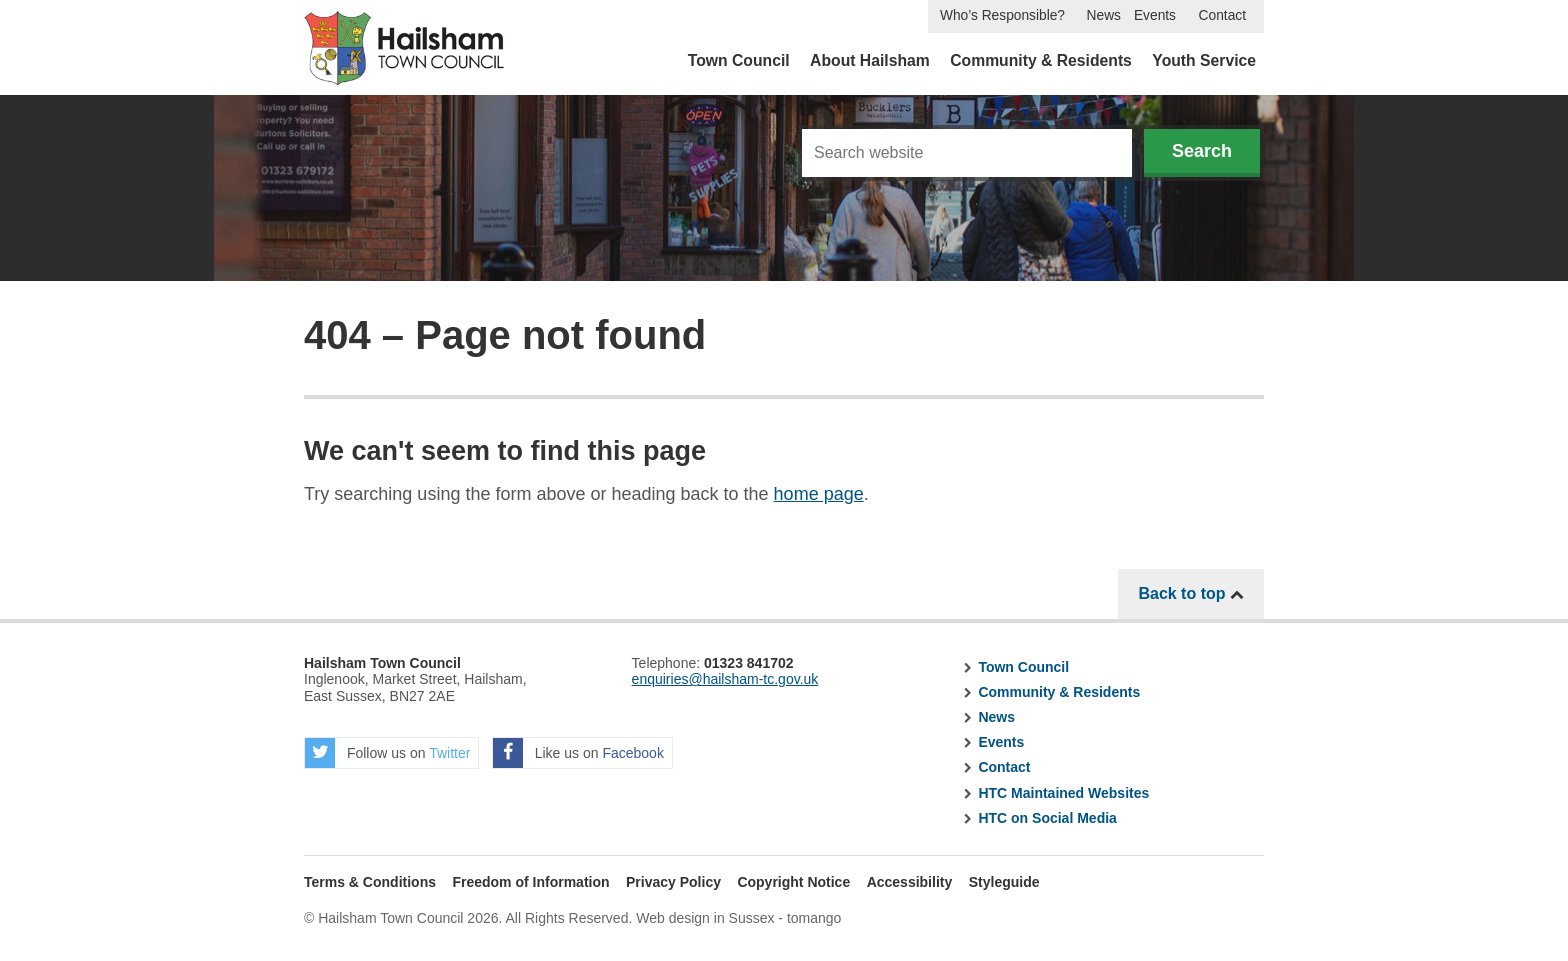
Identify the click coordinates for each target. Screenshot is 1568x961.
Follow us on (387, 753)
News (1104, 15)
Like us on (578, 753)
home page (819, 494)
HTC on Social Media (1047, 818)
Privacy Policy (673, 882)
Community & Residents (1041, 60)
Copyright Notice (793, 882)
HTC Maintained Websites (1063, 793)
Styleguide (1004, 882)
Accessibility (910, 882)
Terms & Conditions (370, 882)
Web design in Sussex (705, 918)
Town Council (739, 60)
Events (1155, 15)
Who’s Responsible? (1002, 15)
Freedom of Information (530, 882)
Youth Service (1204, 60)
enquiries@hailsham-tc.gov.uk (725, 679)
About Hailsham (870, 60)
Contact (1222, 15)
